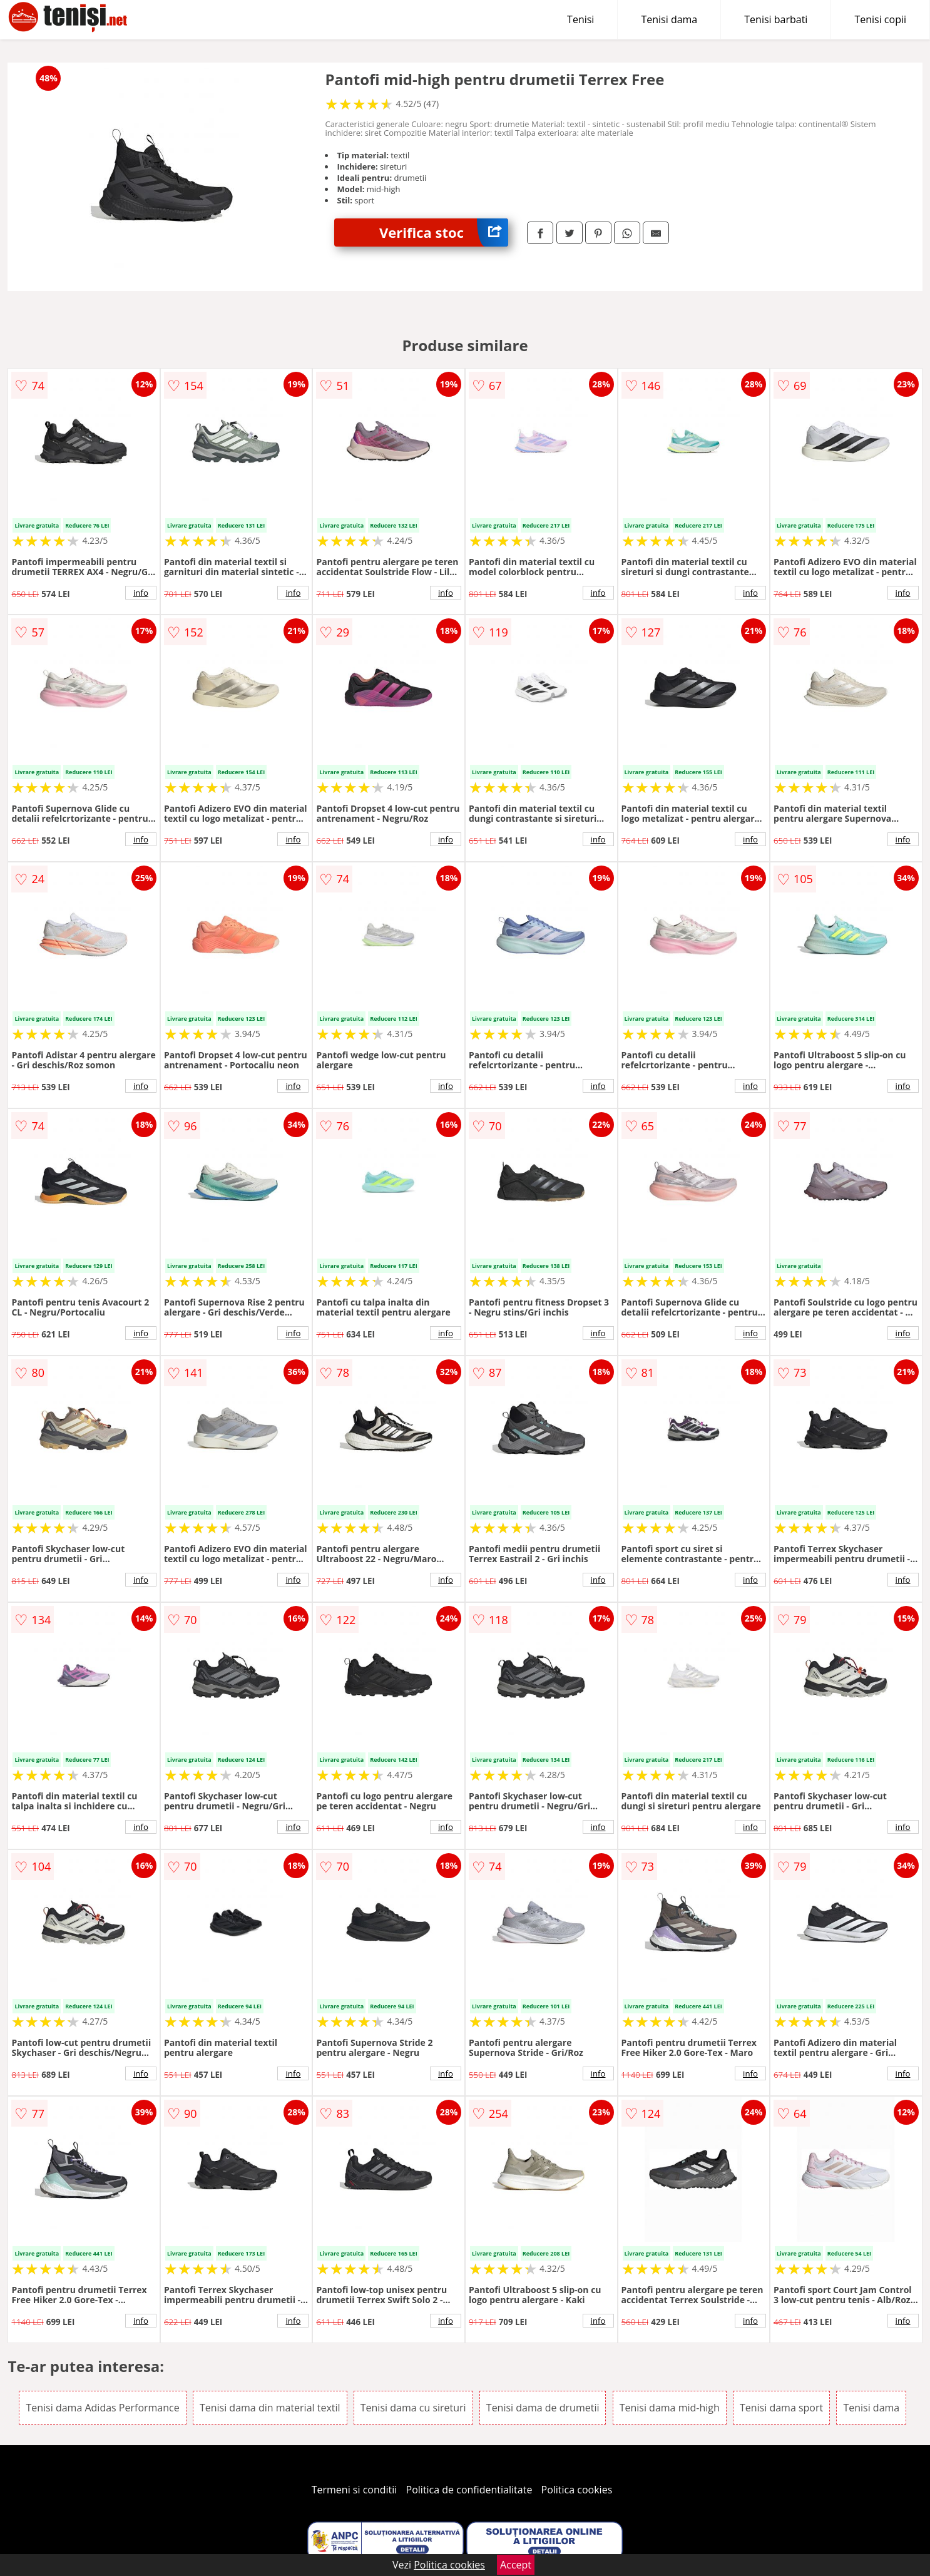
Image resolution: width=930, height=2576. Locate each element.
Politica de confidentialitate (469, 2490)
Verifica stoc (444, 232)
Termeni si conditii (354, 2490)
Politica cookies (577, 2490)
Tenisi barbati (775, 19)
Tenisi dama (669, 19)
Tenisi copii (880, 19)
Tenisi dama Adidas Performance (102, 2408)
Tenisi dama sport (781, 2408)
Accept (515, 2565)
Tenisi (580, 19)
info (140, 592)
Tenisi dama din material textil (270, 2408)
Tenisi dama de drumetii (543, 2408)
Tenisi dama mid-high (670, 2408)
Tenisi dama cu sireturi (413, 2408)
